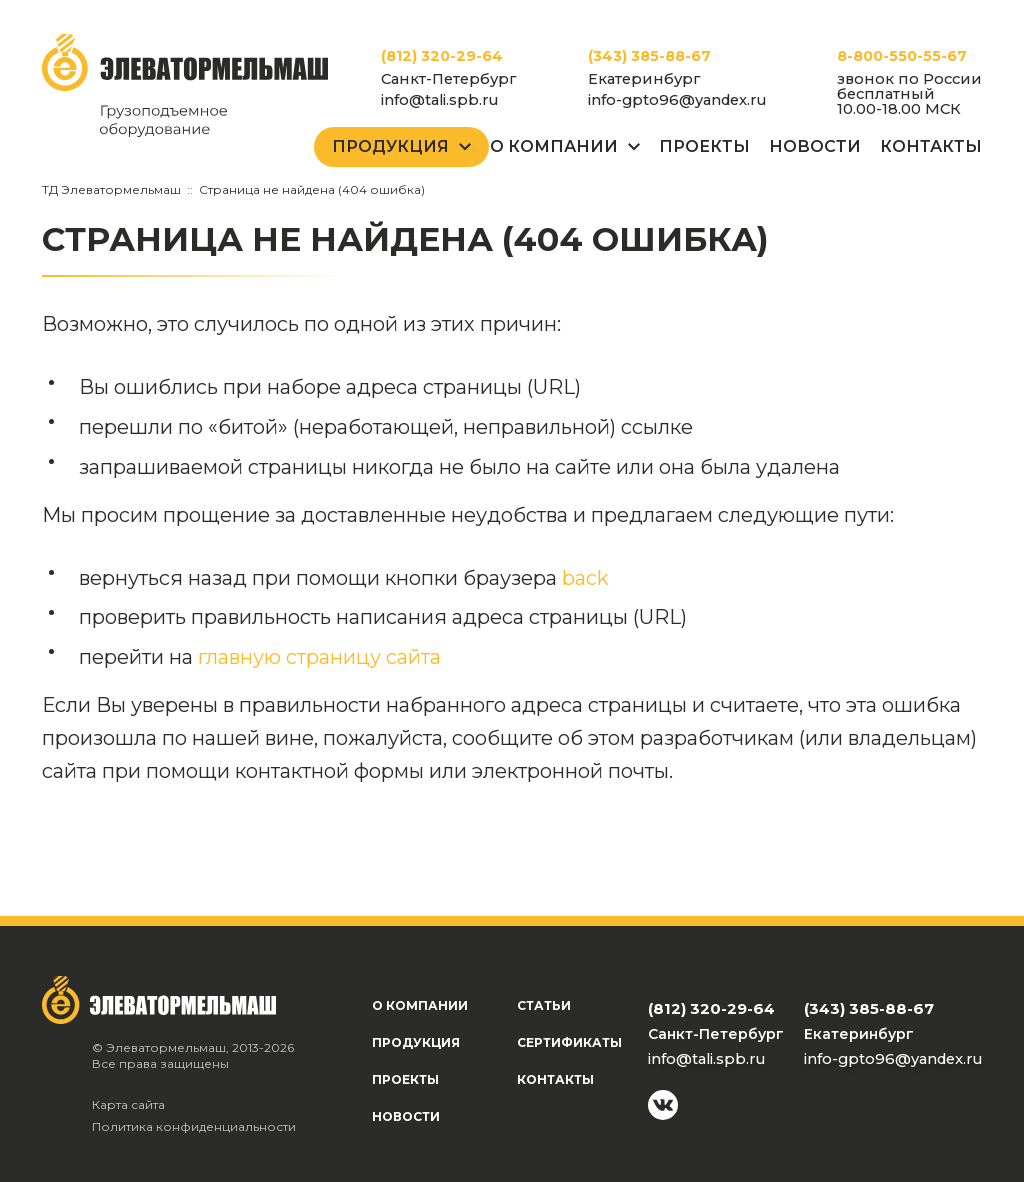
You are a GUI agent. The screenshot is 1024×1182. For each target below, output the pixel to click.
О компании (420, 1005)
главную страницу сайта (319, 657)
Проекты (704, 146)
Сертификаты (569, 1042)
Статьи (544, 1005)
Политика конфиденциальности (194, 1126)
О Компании (554, 146)
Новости (815, 146)
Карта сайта (128, 1104)
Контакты (931, 146)
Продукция (390, 146)
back (585, 578)
